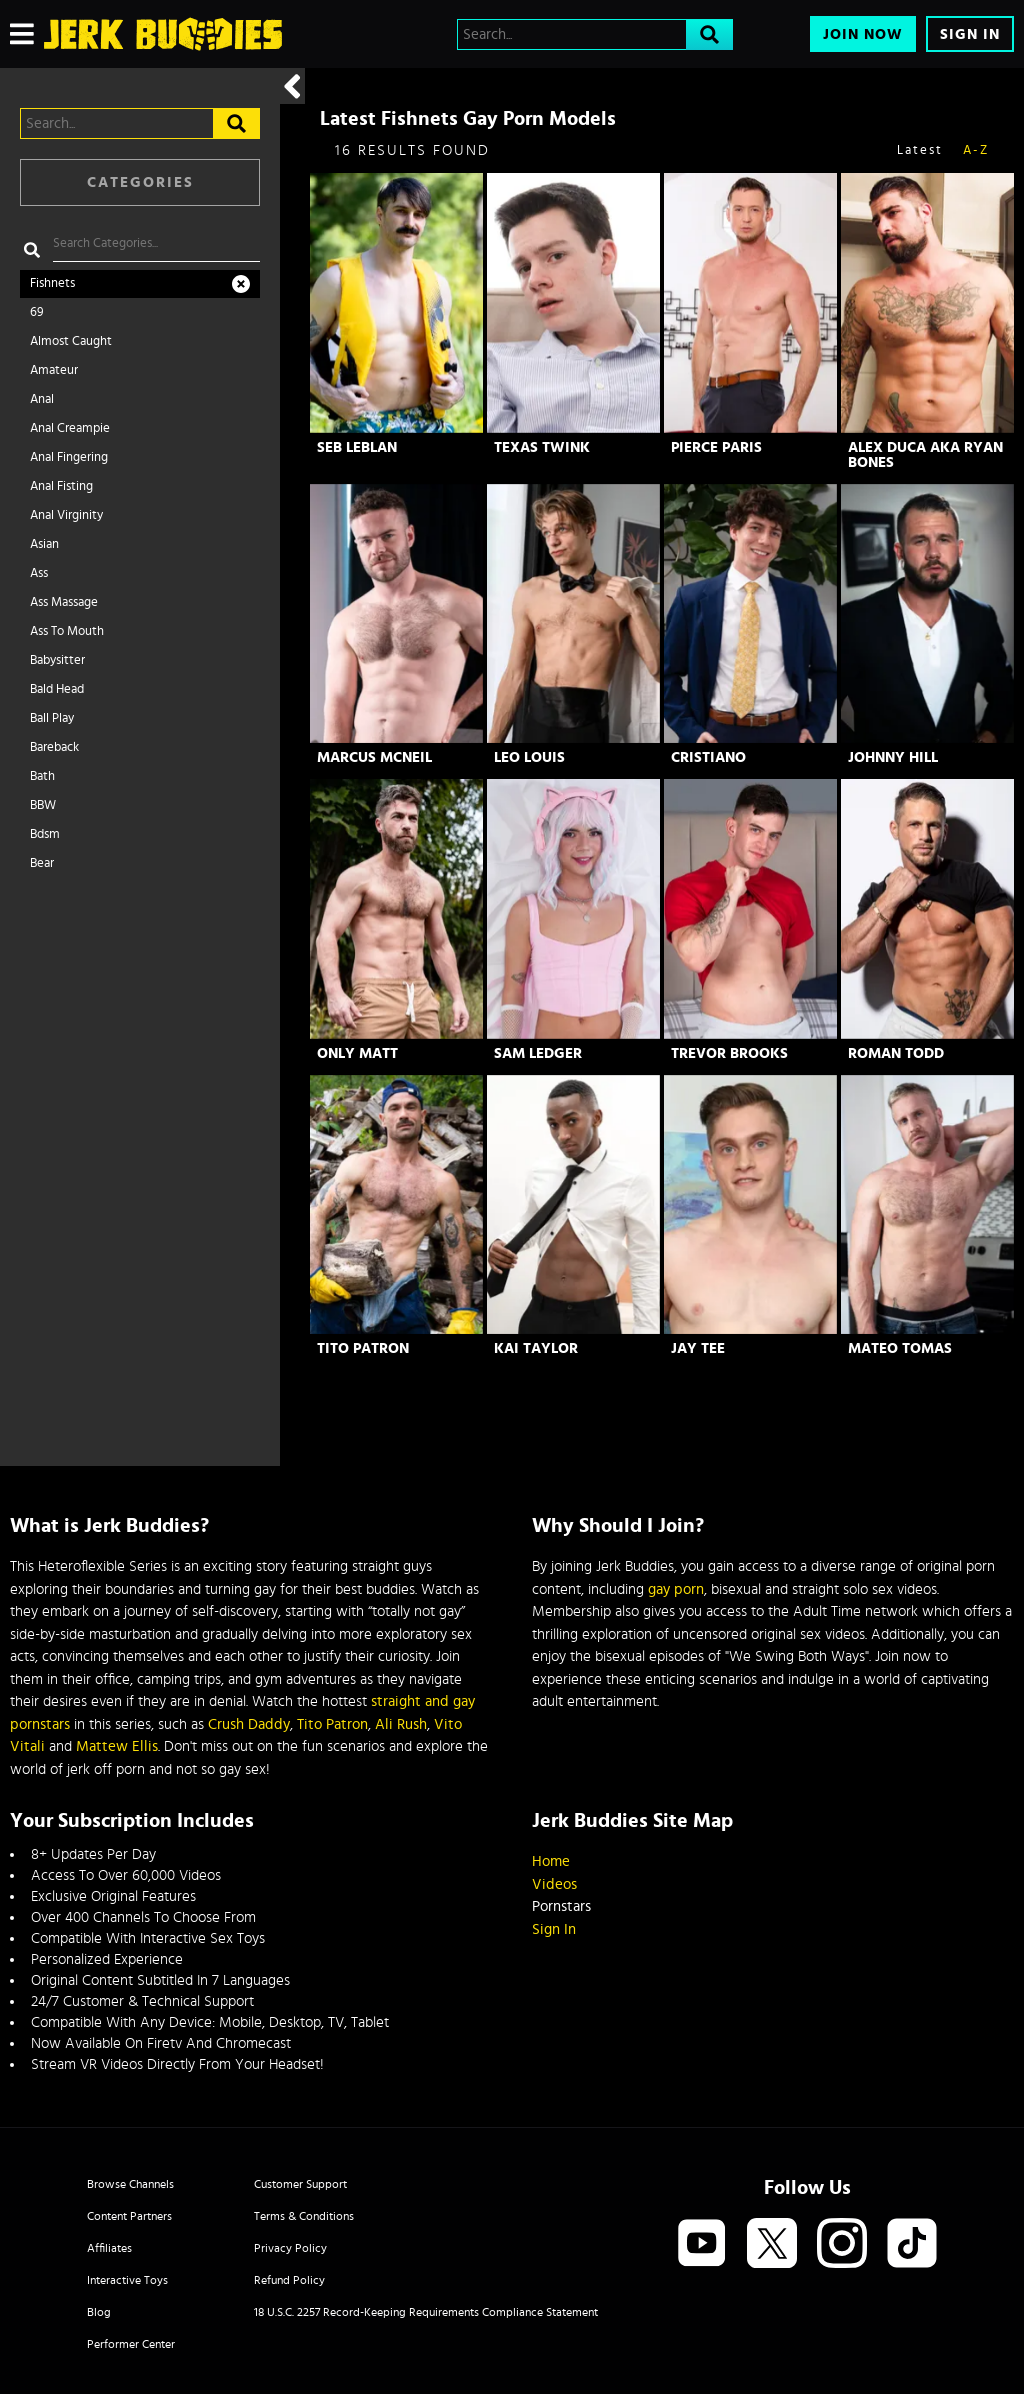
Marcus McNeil (374, 757)
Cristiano (708, 757)
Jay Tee (698, 1348)
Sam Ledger (538, 1053)
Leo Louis (529, 757)
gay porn (676, 1589)
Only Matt (357, 1053)
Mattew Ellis (117, 1746)
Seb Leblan (357, 447)
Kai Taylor (536, 1348)
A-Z (976, 150)
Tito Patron (363, 1348)
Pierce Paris (716, 447)
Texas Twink (542, 447)
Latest (920, 150)
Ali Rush (401, 1724)
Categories (140, 182)
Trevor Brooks (729, 1053)
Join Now (863, 34)
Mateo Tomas (900, 1348)
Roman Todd (896, 1053)
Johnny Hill (893, 757)
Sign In (970, 34)
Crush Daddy (249, 1724)
